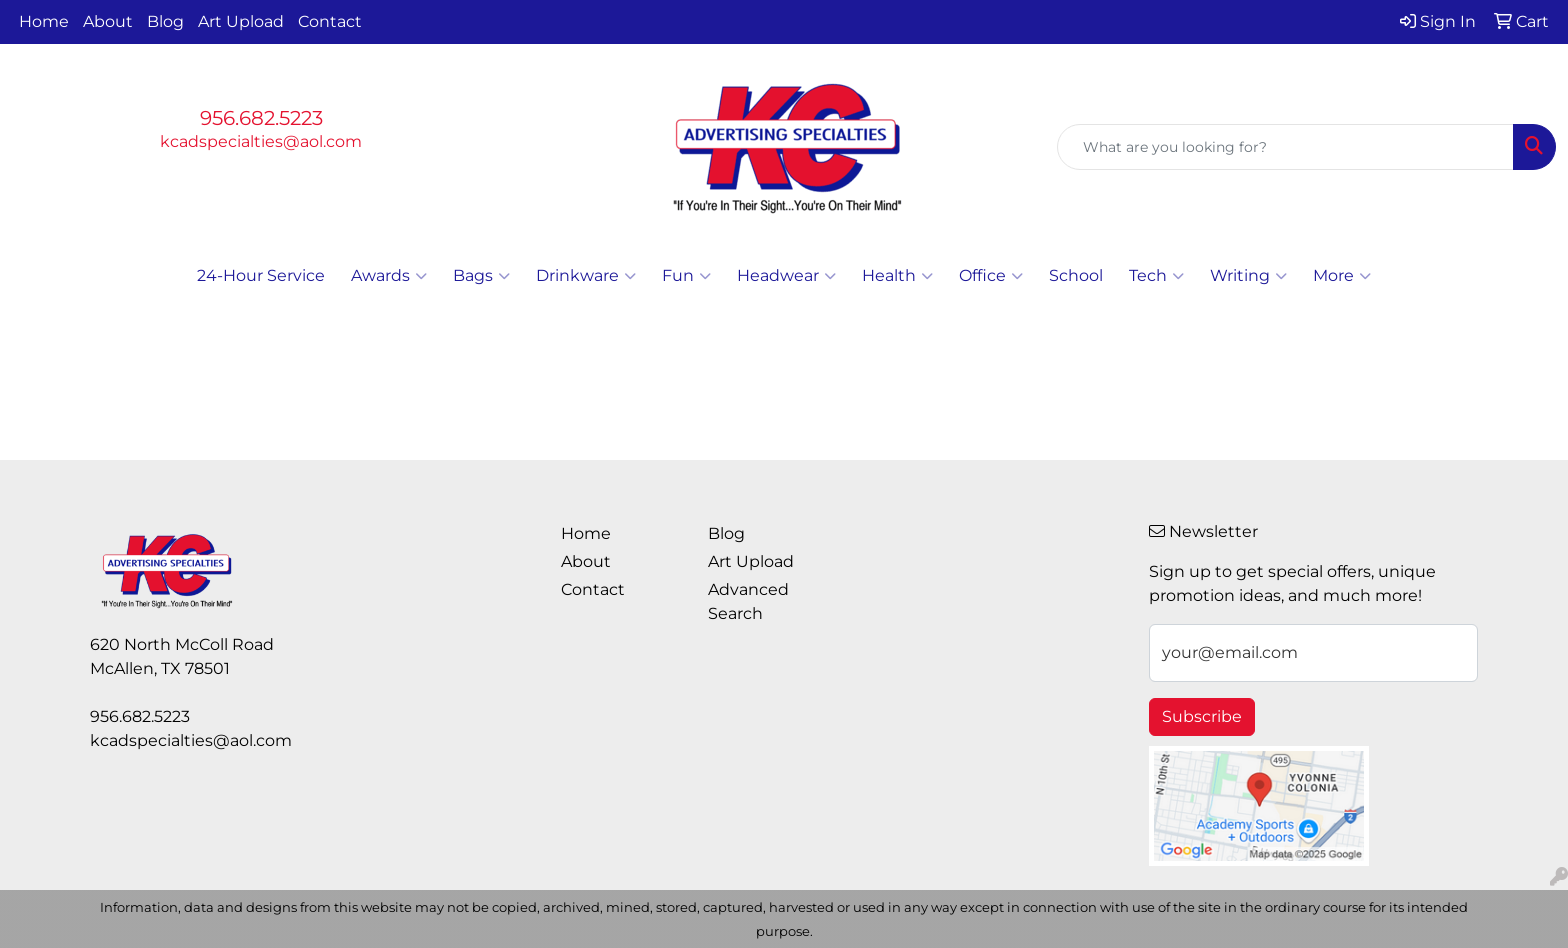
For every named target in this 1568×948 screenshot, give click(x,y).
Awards (389, 276)
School (1076, 275)
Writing (1248, 276)
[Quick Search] (1285, 147)
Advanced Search (748, 601)
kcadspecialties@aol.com (261, 141)
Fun (686, 276)
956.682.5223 (261, 118)
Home (44, 21)
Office (991, 276)
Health (897, 276)
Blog (165, 21)
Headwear (786, 276)
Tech (1156, 276)
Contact (330, 21)
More (1342, 276)
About (108, 21)
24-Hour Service (261, 275)
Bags (481, 276)
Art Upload (241, 21)
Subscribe (1202, 716)
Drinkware (586, 276)
